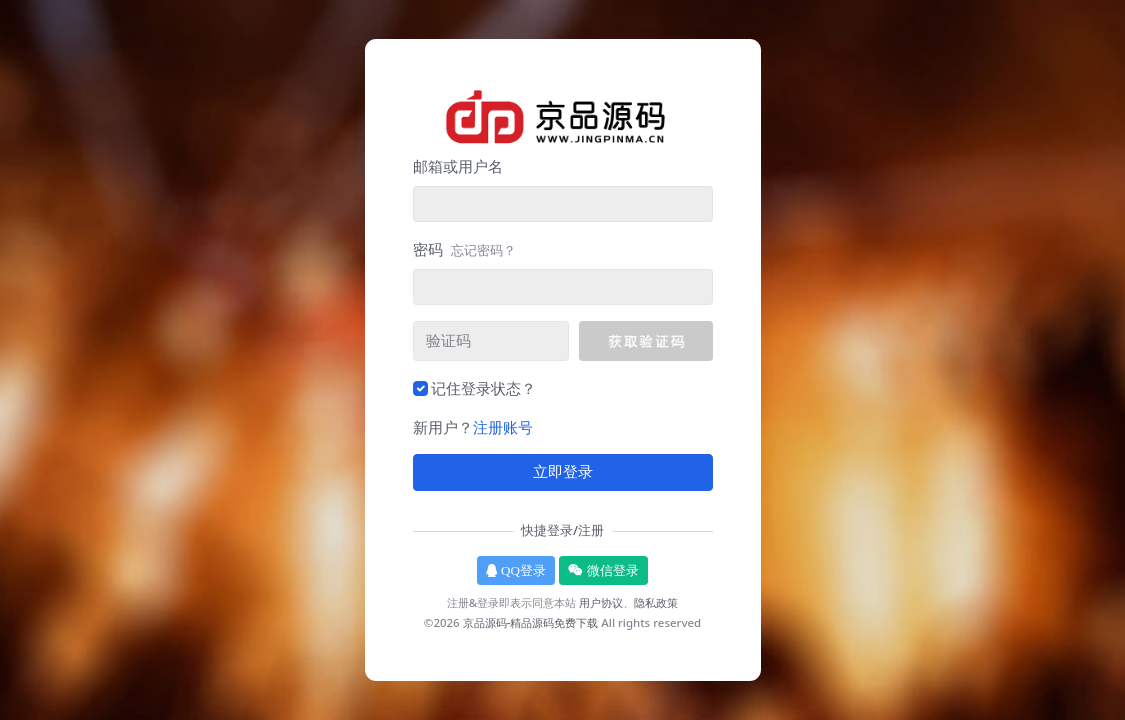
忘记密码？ (483, 250)
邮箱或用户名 (458, 166)
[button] (645, 341)
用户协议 (601, 602)
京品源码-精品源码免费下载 (531, 622)
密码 (464, 249)
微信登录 (603, 570)
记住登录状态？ (483, 388)
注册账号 (503, 427)
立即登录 (563, 472)
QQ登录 (516, 570)
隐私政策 (656, 602)
